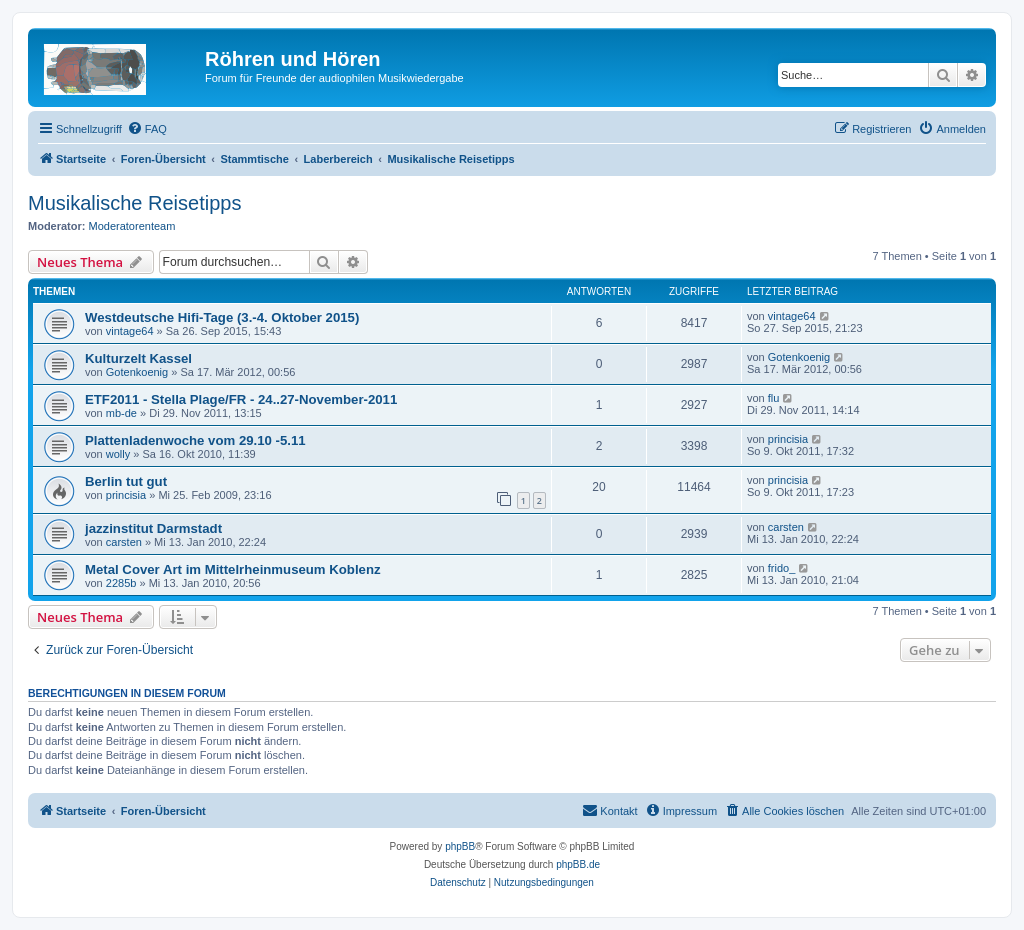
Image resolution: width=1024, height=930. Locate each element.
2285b (121, 583)
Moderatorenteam (132, 226)
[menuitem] (147, 129)
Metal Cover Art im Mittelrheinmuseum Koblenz (233, 569)
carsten (124, 542)
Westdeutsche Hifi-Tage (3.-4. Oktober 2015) (222, 317)
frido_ (782, 568)
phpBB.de (578, 864)
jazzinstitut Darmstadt (153, 528)
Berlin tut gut (126, 481)
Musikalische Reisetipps (134, 203)
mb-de (121, 413)
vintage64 (130, 331)
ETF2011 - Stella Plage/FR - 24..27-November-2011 (241, 399)
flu (774, 398)
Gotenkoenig (137, 372)
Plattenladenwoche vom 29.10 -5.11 (195, 440)
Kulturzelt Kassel (138, 358)
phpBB (460, 846)
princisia (788, 439)
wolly (118, 454)
